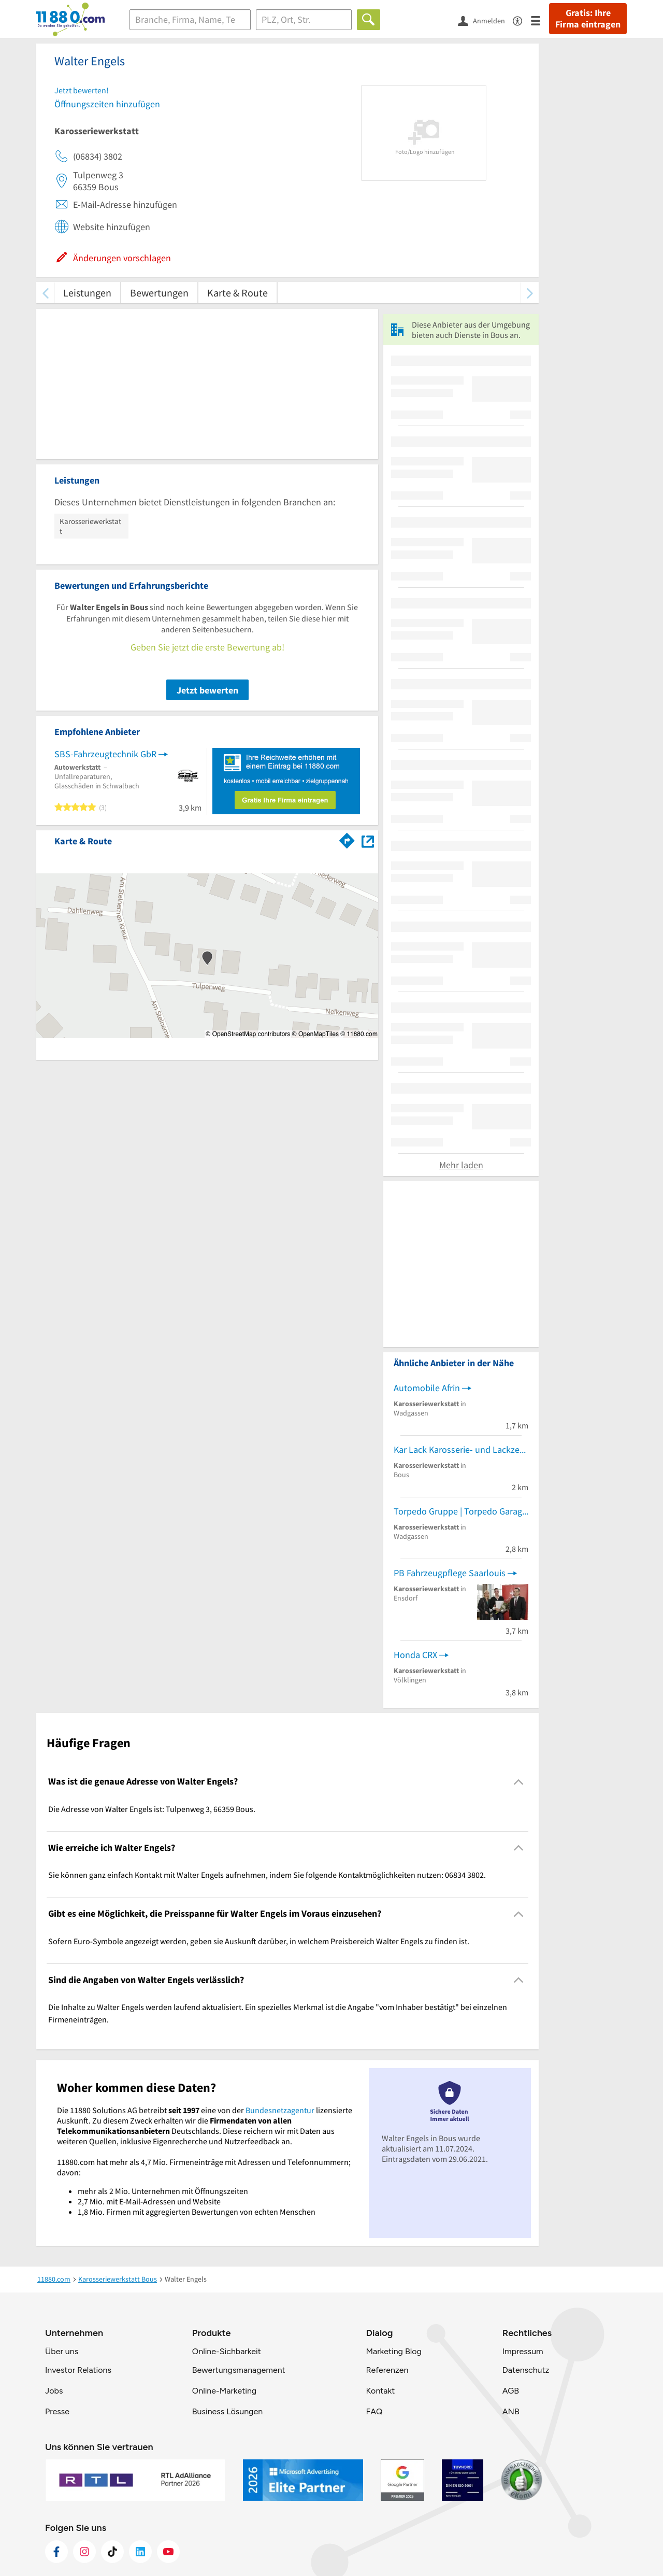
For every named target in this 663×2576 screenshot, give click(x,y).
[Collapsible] (518, 1781)
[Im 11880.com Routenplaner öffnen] (347, 839)
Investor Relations (78, 2370)
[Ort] (304, 19)
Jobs (54, 2391)
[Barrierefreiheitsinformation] (522, 20)
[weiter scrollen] (530, 292)
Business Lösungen (227, 2411)
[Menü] (540, 20)
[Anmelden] (485, 20)
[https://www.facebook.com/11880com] (56, 2551)
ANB (511, 2411)
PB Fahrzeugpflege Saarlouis (450, 1573)
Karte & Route (237, 292)
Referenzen (387, 2370)
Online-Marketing (224, 2391)
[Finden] (368, 19)
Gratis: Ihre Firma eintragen (588, 19)
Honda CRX (415, 1655)
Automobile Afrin (427, 1388)
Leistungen (87, 292)
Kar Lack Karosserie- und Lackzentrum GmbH (461, 1449)
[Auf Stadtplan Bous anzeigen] (368, 840)
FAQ (374, 2411)
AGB (510, 2391)
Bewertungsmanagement (238, 2370)
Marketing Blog (393, 2351)
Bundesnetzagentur (280, 2110)
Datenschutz (526, 2370)
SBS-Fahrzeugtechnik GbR (105, 754)
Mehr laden (461, 1165)
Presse (57, 2411)
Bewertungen (159, 292)
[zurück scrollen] (45, 292)
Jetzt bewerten (207, 690)
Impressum (522, 2351)
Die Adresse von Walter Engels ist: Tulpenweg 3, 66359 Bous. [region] (151, 1809)
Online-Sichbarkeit (226, 2351)
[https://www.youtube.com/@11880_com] (168, 2551)
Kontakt (380, 2391)
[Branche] (190, 19)
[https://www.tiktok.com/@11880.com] (112, 2551)
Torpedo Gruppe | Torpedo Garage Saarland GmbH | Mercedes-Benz (461, 1511)
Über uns (61, 2351)
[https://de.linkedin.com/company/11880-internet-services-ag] (140, 2551)
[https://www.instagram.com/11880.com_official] (84, 2551)
